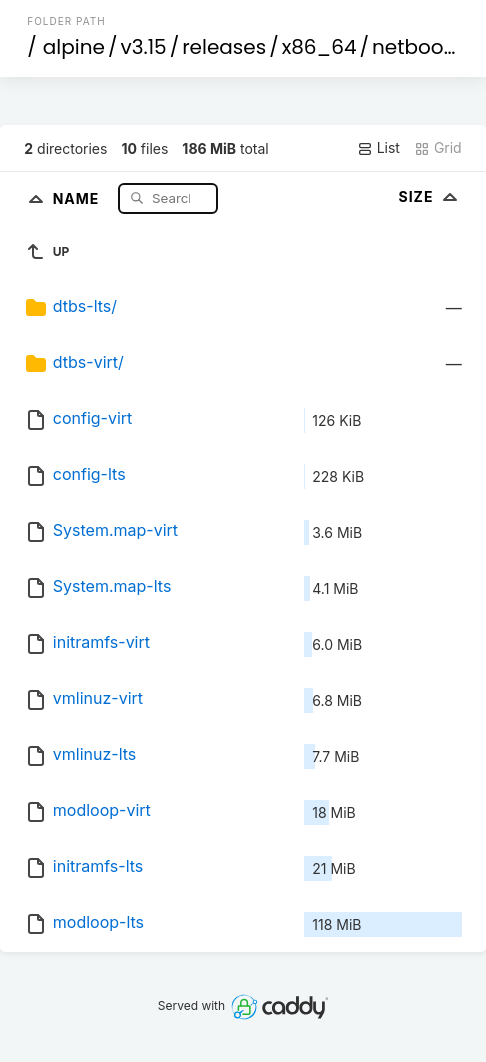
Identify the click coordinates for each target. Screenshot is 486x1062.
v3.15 (143, 47)
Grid (438, 148)
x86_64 (319, 47)
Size (429, 196)
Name (78, 197)
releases (224, 47)
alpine (74, 47)
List (378, 148)
